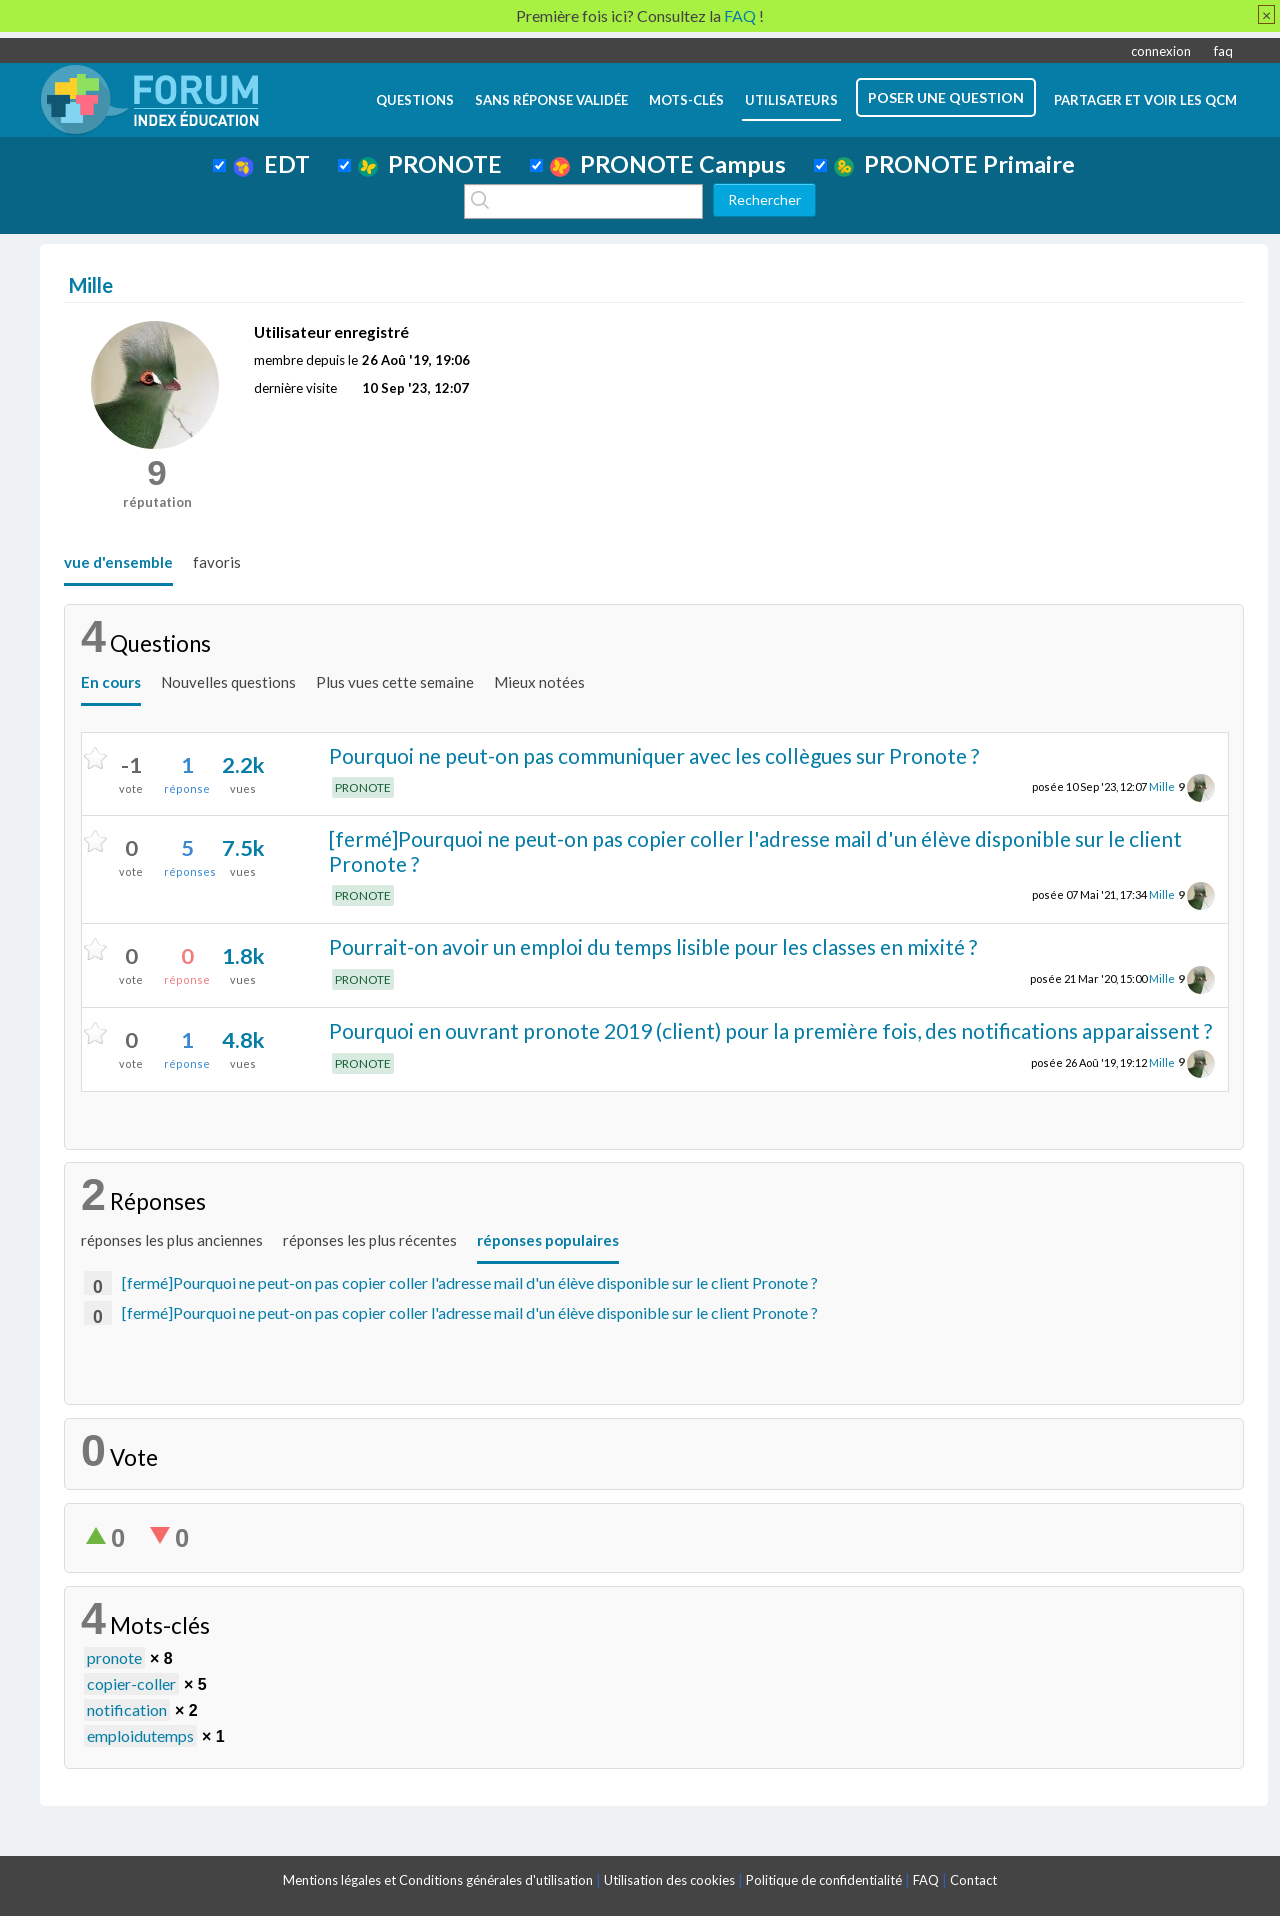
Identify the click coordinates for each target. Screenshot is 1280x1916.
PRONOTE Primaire (954, 164)
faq (1223, 51)
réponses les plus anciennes (172, 1240)
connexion (1161, 51)
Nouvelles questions (228, 682)
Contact (973, 1880)
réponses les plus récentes (370, 1240)
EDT (271, 164)
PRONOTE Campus (668, 164)
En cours (111, 682)
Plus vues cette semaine (395, 682)
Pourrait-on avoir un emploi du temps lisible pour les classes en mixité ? (653, 946)
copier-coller (131, 1683)
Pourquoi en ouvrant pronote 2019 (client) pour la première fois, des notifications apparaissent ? (770, 1030)
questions (415, 100)
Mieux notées (539, 682)
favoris (217, 562)
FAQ (926, 1880)
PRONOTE (430, 164)
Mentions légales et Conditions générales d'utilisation (438, 1880)
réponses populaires (548, 1240)
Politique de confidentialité (824, 1880)
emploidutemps (140, 1735)
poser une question (946, 97)
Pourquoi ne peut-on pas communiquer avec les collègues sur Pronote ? (654, 755)
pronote (114, 1657)
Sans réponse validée (551, 100)
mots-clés (686, 100)
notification (127, 1709)
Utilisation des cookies (669, 1880)
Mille (1162, 786)
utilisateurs (791, 100)
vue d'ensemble (118, 562)
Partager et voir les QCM (1145, 100)
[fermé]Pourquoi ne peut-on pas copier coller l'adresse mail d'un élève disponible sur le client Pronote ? (755, 851)
